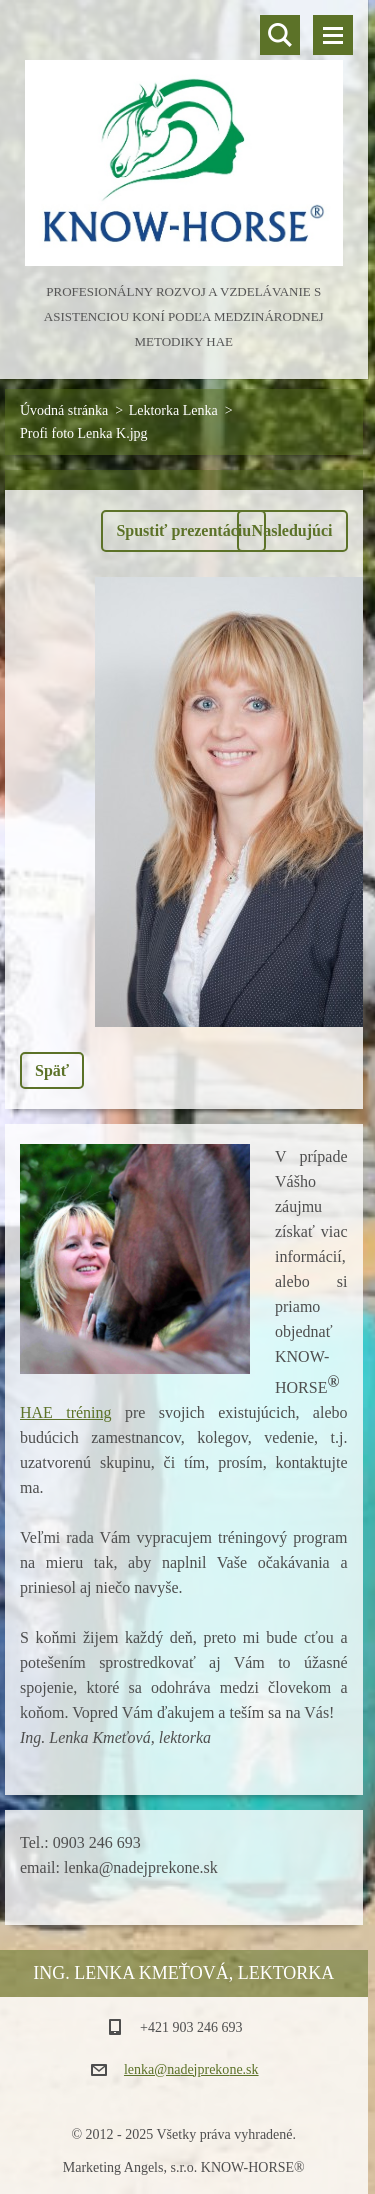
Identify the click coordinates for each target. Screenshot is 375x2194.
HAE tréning (66, 1412)
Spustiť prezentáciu (183, 530)
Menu (333, 35)
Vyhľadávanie (280, 35)
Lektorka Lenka (173, 410)
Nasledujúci (292, 530)
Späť (52, 1070)
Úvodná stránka (64, 410)
